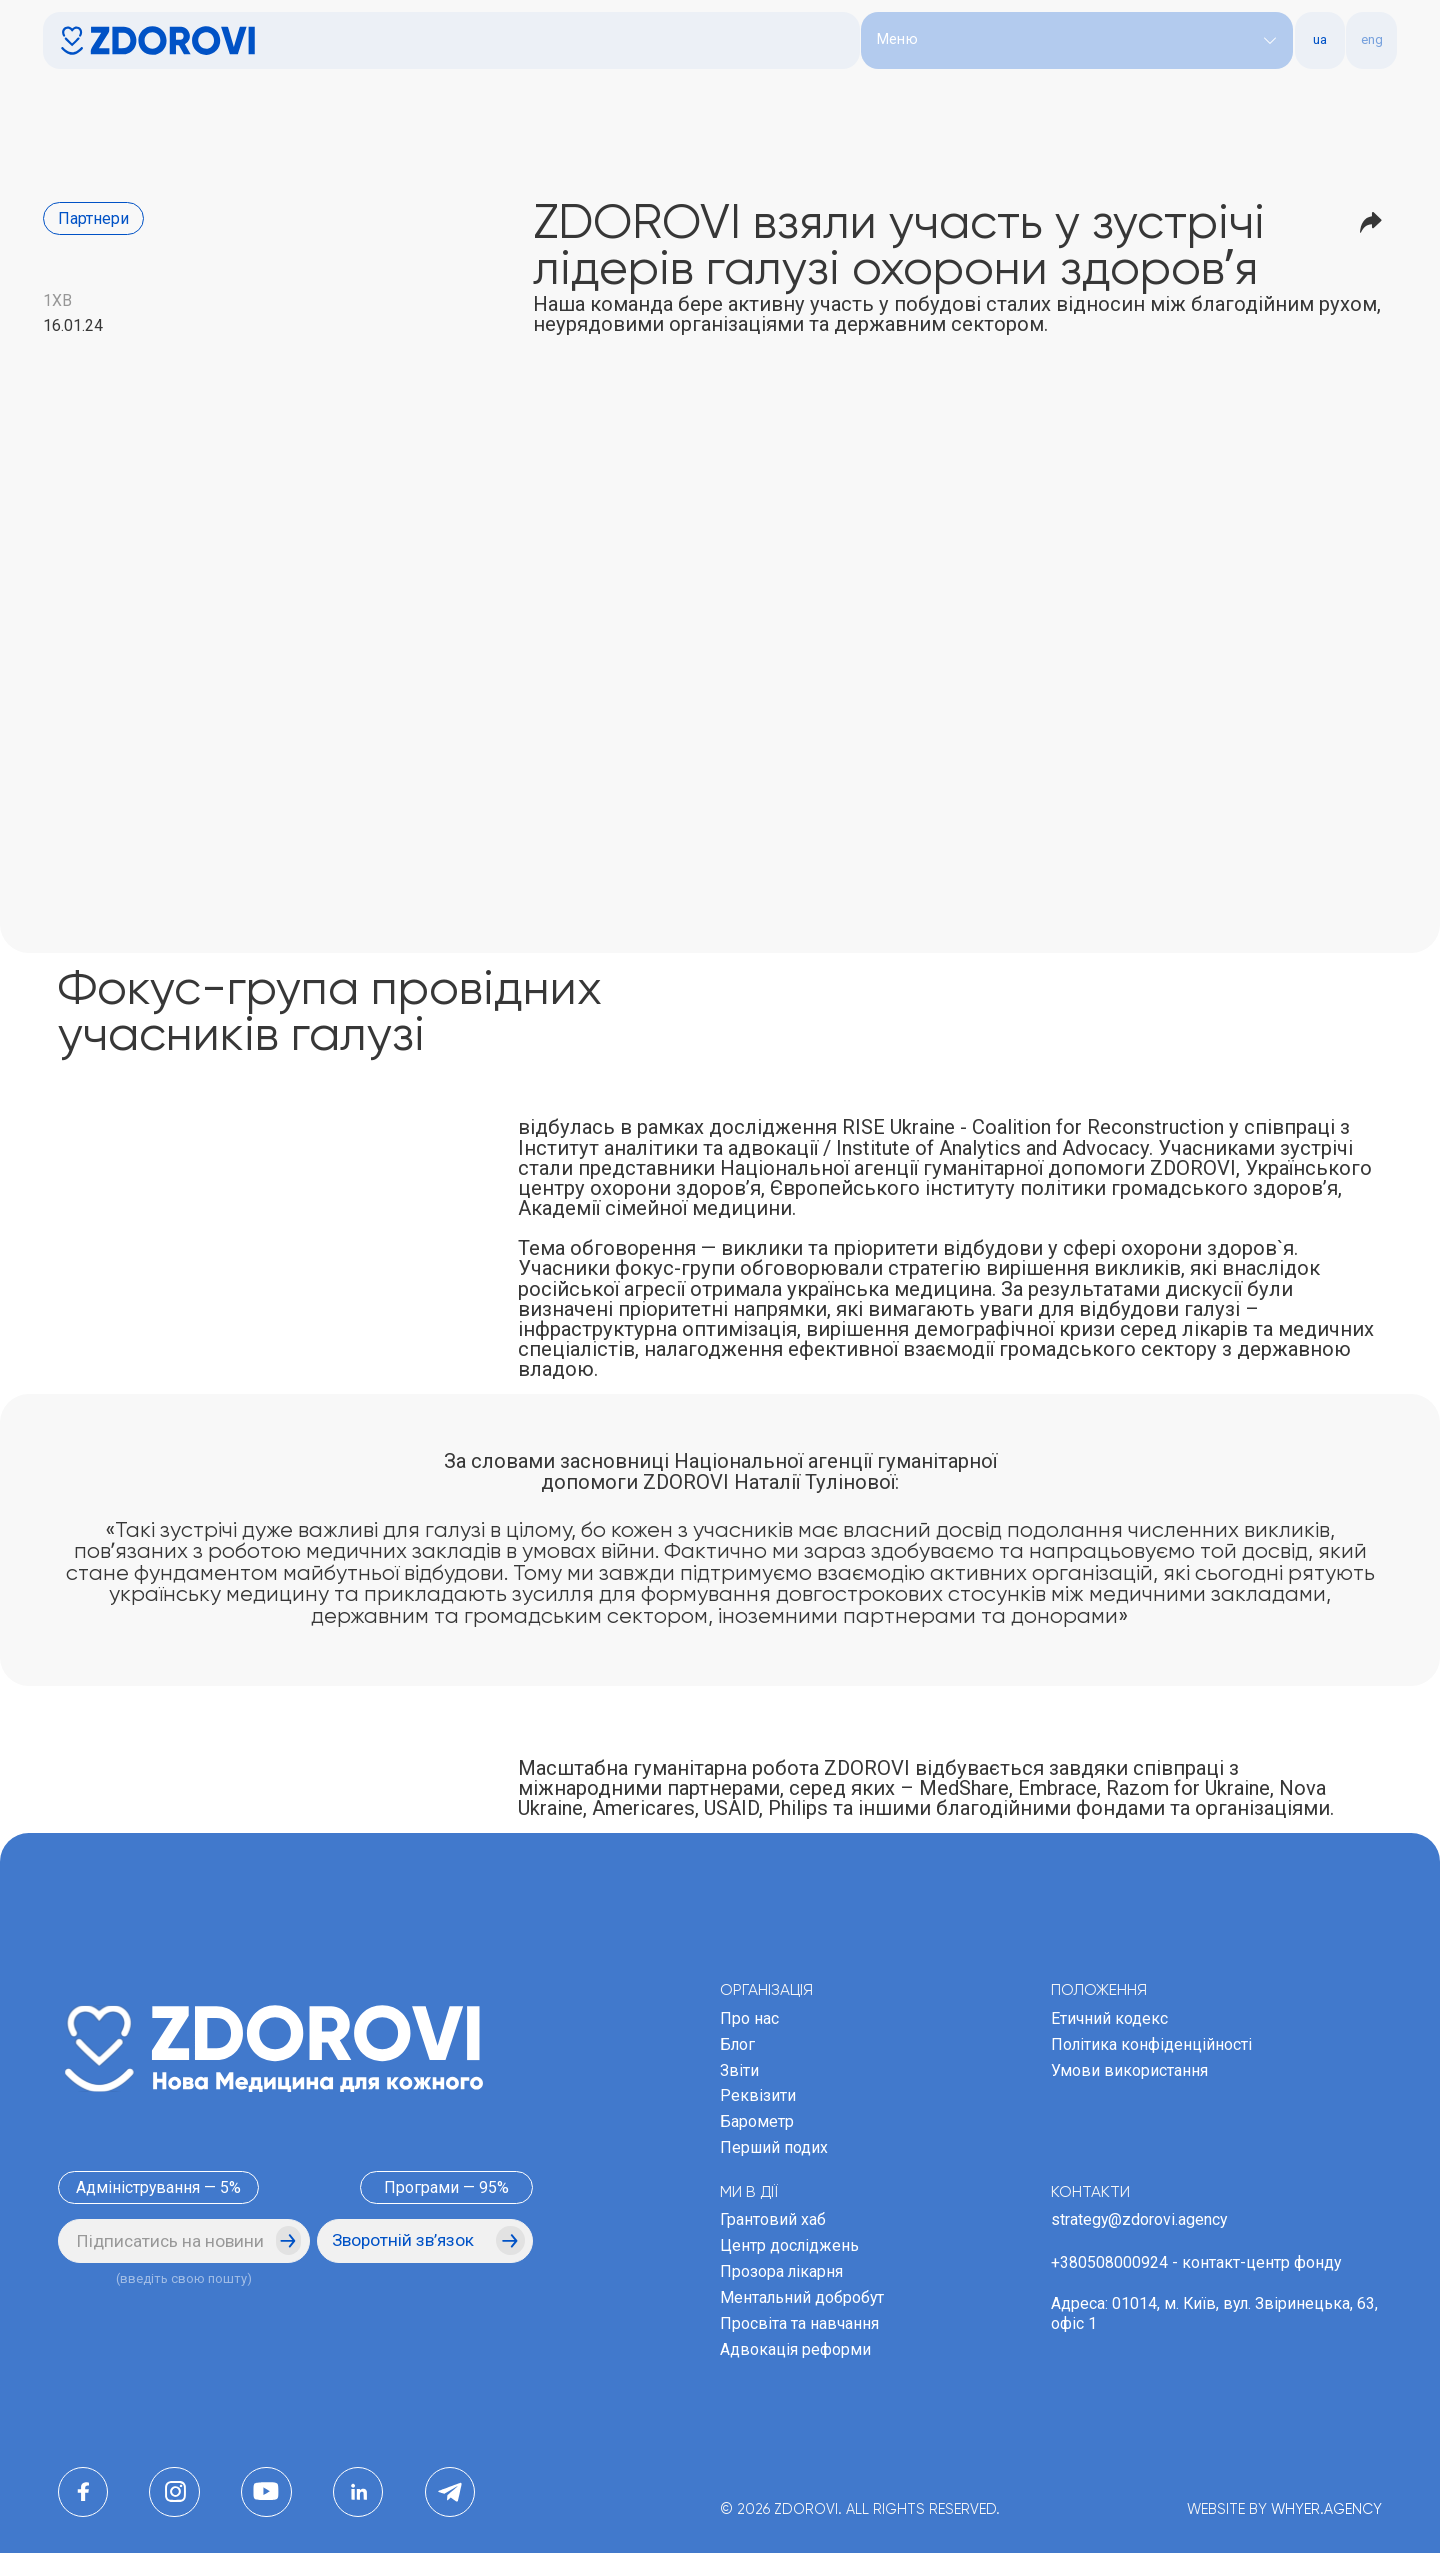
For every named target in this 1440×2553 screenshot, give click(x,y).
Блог (737, 2044)
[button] (1077, 41)
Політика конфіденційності (1151, 2044)
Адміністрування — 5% (158, 2187)
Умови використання (1129, 2070)
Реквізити (758, 2095)
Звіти (739, 2070)
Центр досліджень (789, 2245)
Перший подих (774, 2147)
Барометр (757, 2121)
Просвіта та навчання (799, 2323)
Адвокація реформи (795, 2349)
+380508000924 (1109, 2262)
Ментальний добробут (802, 2297)
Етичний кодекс (1109, 2018)
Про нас (749, 2018)
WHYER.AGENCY (1326, 2510)
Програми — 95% (446, 2187)
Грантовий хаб (773, 2219)
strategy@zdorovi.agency (1139, 2219)
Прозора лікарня (781, 2271)
